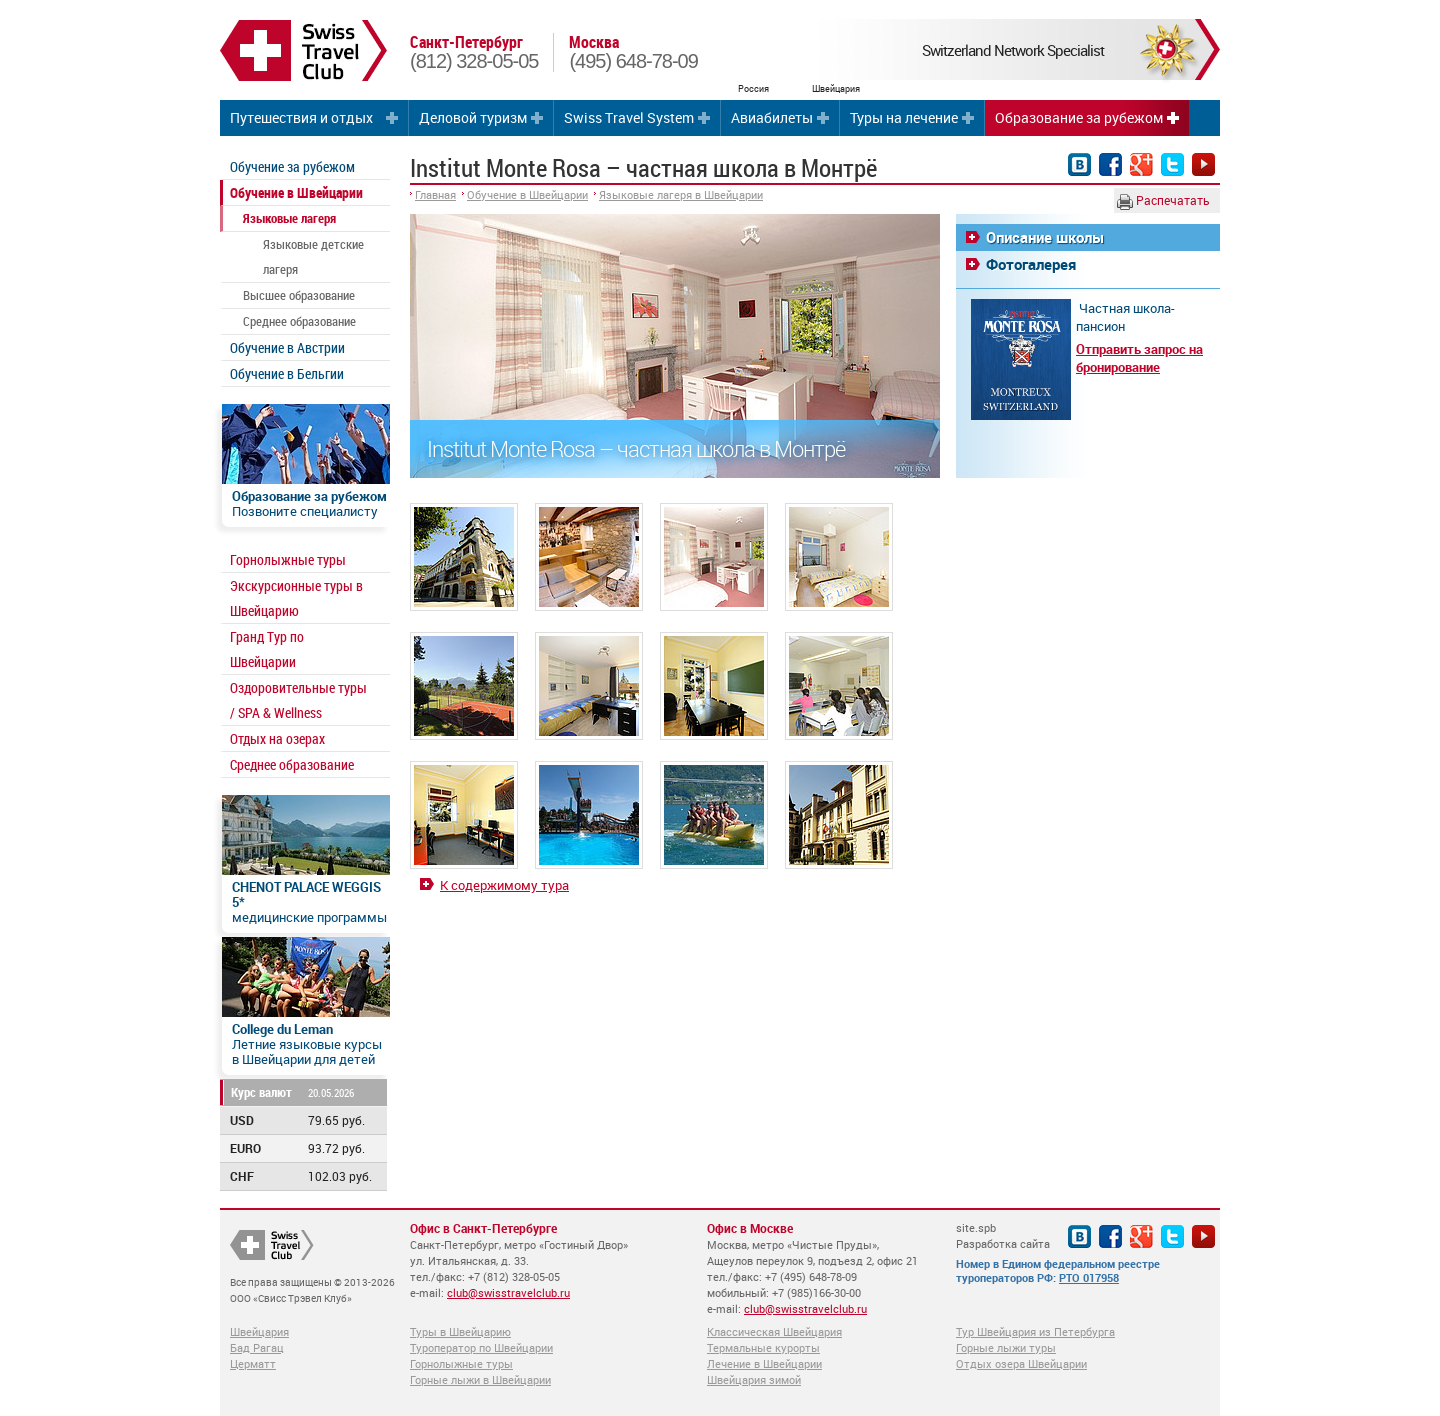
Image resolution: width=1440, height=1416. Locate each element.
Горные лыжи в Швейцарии (480, 1379)
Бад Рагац (257, 1347)
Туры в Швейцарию (460, 1331)
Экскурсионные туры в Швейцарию (296, 598)
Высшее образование (299, 295)
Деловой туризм (473, 117)
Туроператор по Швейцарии (481, 1347)
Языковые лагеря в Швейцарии (681, 194)
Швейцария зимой (754, 1379)
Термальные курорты (763, 1347)
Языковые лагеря (289, 218)
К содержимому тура (504, 885)
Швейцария (259, 1331)
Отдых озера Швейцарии (1021, 1363)
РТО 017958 (1089, 1277)
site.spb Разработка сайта (1003, 1235)
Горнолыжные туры (288, 559)
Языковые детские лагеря (313, 256)
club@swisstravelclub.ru (508, 1292)
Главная (435, 194)
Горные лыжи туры (1006, 1347)
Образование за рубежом (1079, 117)
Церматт (253, 1363)
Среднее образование (299, 321)
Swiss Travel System (629, 117)
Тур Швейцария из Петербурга (1035, 1331)
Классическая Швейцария (774, 1331)
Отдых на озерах (277, 738)
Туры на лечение (904, 117)
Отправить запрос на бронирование (1139, 358)
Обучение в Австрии (287, 347)
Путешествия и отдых (301, 117)
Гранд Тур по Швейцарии (267, 649)
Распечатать (1163, 201)
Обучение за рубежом (292, 166)
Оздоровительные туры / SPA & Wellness (298, 700)
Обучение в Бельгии (287, 373)
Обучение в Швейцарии (296, 192)
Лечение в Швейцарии (764, 1363)
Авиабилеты (772, 117)
